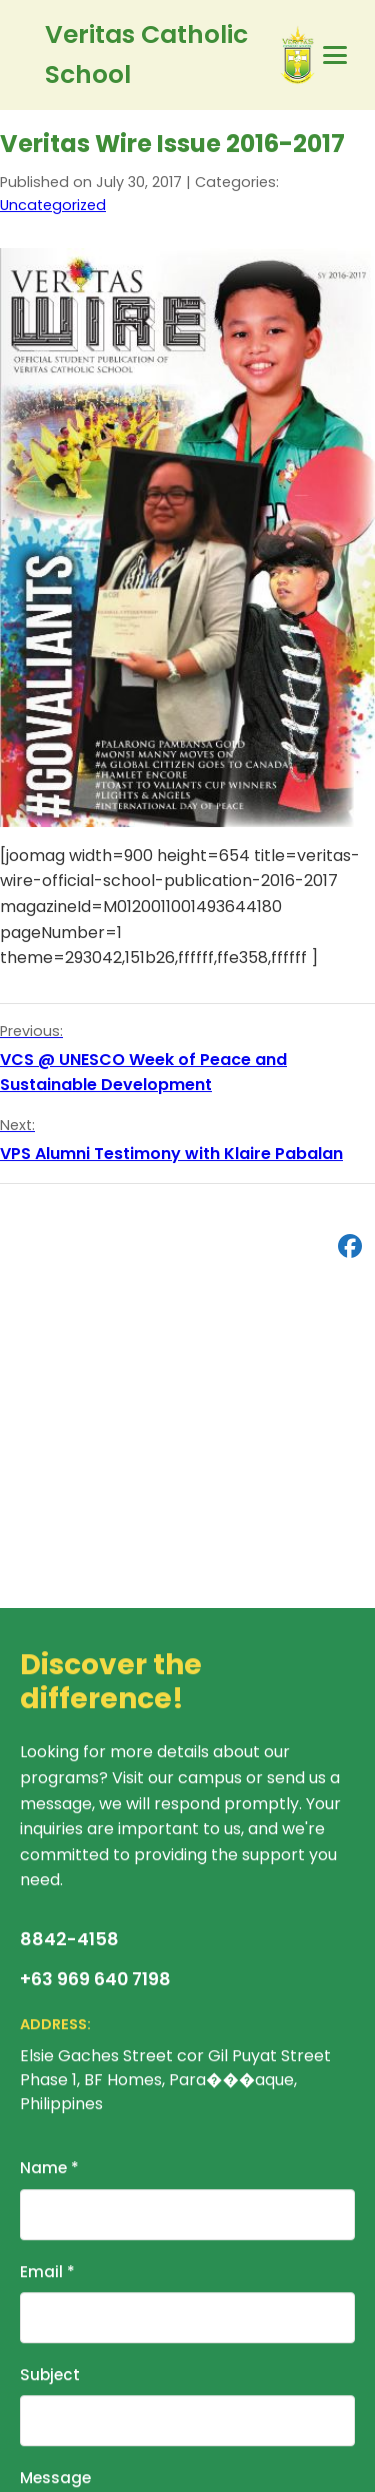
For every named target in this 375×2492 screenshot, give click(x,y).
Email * (47, 2274)
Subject (50, 2377)
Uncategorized (53, 206)
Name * (49, 2171)
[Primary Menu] (335, 55)
